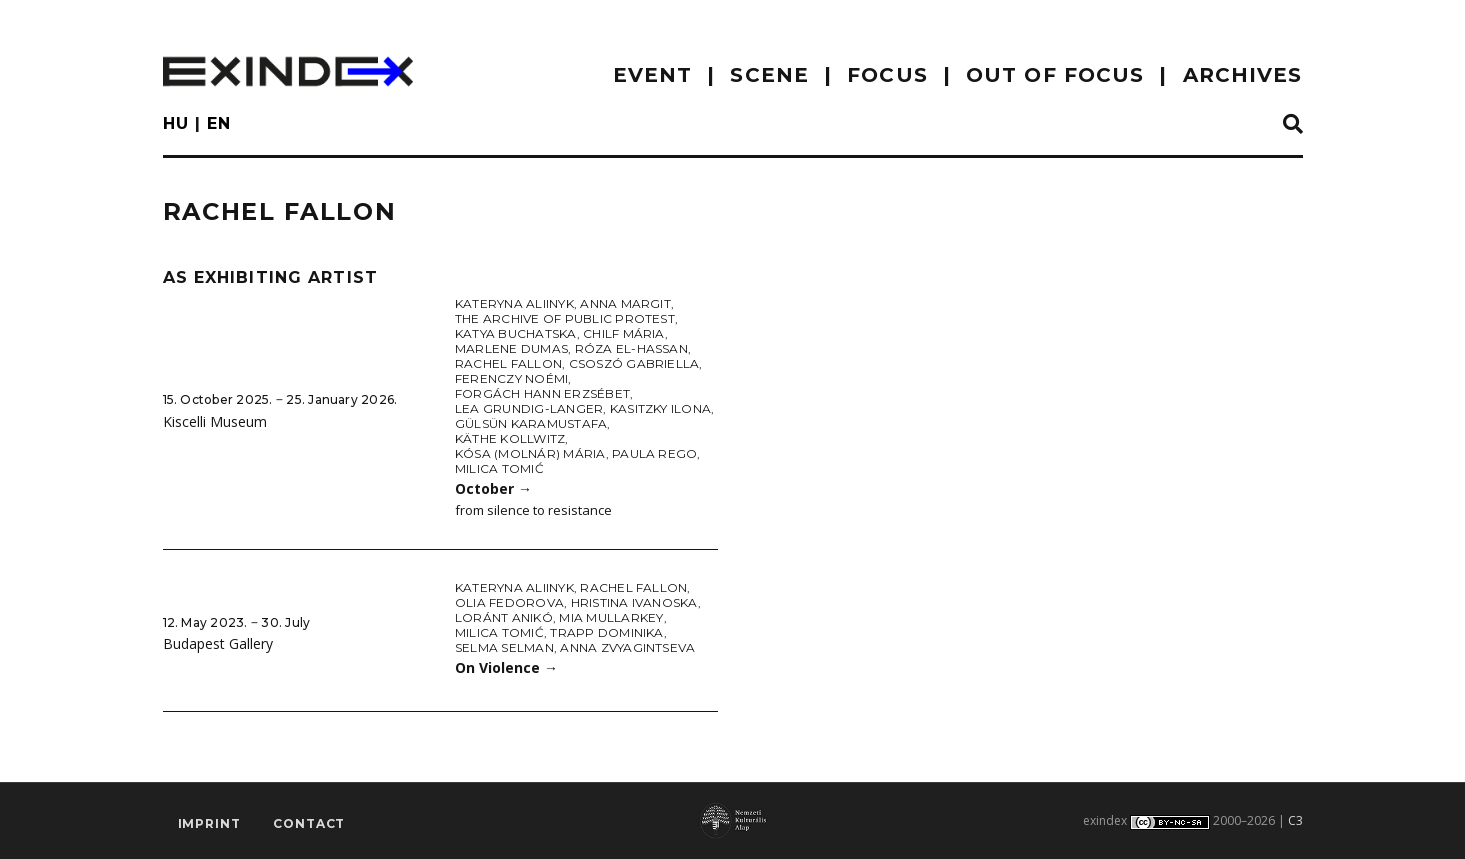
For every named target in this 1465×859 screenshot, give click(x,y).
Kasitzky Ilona (660, 408)
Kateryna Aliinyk (514, 303)
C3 (1295, 820)
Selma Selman (504, 647)
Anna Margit (625, 303)
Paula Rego (654, 453)
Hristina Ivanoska (634, 602)
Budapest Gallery (218, 643)
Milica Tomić (499, 468)
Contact (309, 824)
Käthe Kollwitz (510, 438)
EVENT (653, 75)
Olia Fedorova (509, 602)
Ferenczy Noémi (511, 378)
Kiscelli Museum (215, 421)
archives (1243, 75)
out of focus (1055, 75)
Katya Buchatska (516, 333)
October (493, 488)
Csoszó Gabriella (634, 363)
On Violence (506, 667)
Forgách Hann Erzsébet (542, 393)
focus (887, 75)
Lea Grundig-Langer (529, 408)
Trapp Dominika (606, 632)
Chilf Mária (624, 333)
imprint (209, 824)
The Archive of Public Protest (565, 318)
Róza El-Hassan (631, 348)
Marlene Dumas (511, 348)
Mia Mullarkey (611, 617)
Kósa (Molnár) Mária (530, 453)
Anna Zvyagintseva (627, 647)
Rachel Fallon (508, 363)
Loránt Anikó (504, 617)
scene (769, 75)
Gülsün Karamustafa (531, 423)
